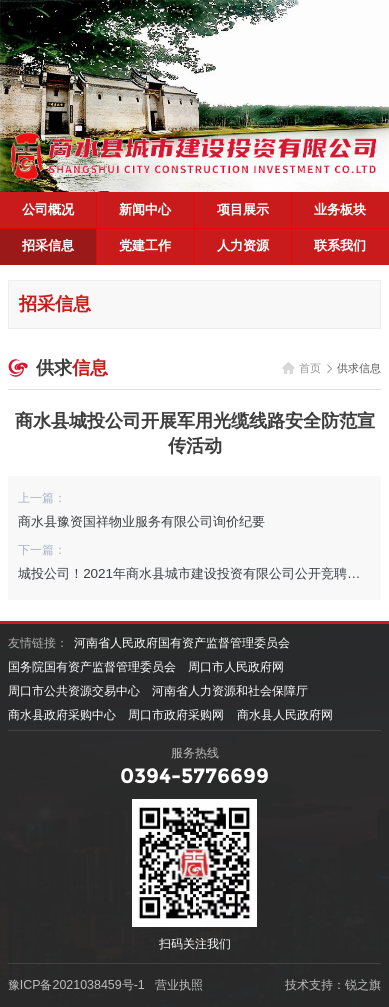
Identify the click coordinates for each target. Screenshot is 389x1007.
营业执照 (179, 985)
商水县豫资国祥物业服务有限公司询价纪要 (141, 521)
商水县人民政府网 (285, 715)
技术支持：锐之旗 (333, 985)
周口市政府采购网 (176, 715)
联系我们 (340, 245)
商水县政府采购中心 (62, 715)
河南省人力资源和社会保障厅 (230, 691)
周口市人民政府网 (236, 667)
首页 (310, 368)
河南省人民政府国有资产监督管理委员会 (182, 643)
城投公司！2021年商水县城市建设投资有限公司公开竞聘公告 (195, 573)
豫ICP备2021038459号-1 (76, 985)
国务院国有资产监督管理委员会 (92, 667)
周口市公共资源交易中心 (74, 691)
